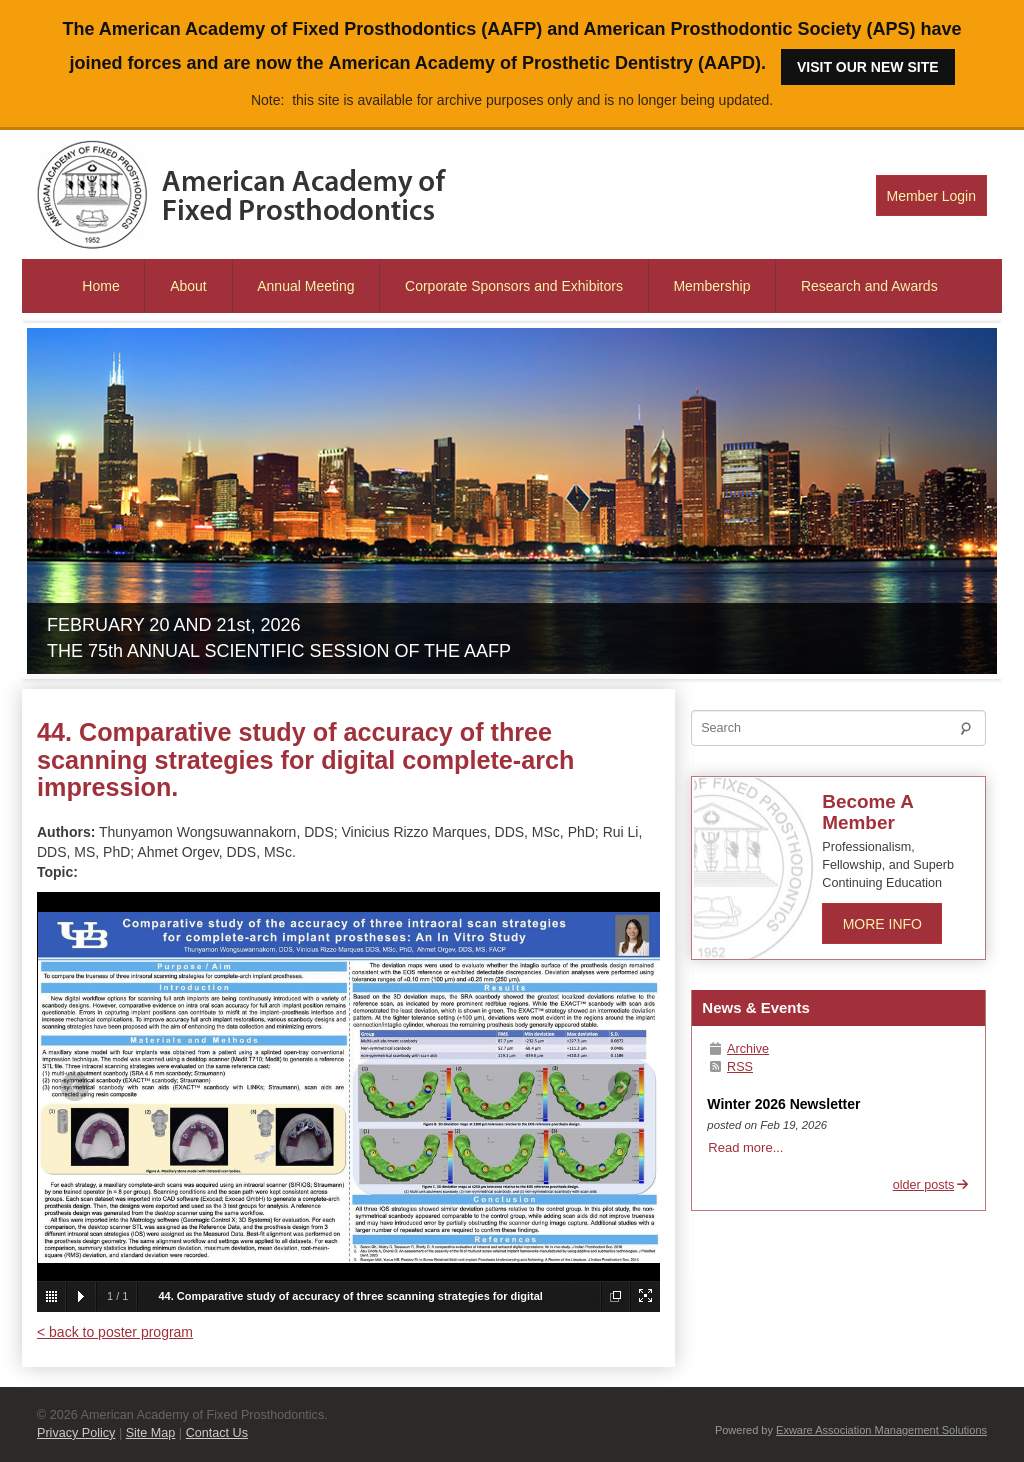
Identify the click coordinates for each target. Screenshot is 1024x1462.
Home (100, 286)
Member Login (932, 196)
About (188, 286)
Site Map (151, 1433)
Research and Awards (869, 286)
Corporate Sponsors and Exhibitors (514, 286)
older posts (931, 1185)
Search (971, 732)
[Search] (838, 728)
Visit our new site (868, 67)
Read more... (745, 1147)
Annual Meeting (305, 286)
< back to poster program (115, 1332)
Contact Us (217, 1433)
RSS (730, 1067)
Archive (738, 1049)
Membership (711, 286)
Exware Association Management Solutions (881, 1430)
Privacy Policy (76, 1433)
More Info (882, 924)
